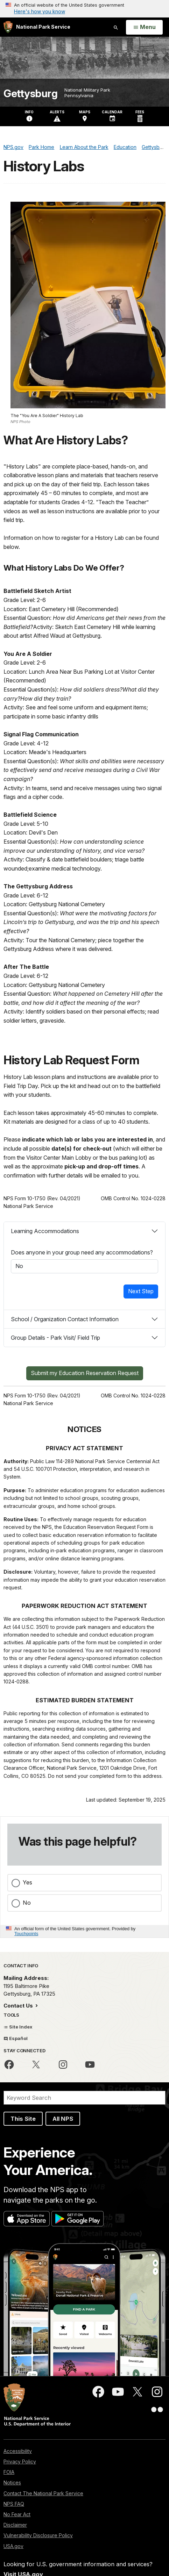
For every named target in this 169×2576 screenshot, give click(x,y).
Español (15, 2038)
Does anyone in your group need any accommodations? (82, 1252)
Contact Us (18, 2005)
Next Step (141, 1291)
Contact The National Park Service (43, 2493)
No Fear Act (16, 2514)
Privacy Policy (19, 2461)
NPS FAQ (13, 2504)
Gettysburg (30, 93)
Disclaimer (15, 2525)
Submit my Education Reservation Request (85, 1372)
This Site (23, 2118)
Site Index (18, 2027)
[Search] (84, 2098)
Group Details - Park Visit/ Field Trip (55, 1337)
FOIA (8, 2472)
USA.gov (13, 2546)
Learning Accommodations (45, 1231)
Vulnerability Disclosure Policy (38, 2535)
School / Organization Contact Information (65, 1319)
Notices (12, 2482)
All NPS (62, 2118)
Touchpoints (26, 1933)
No (27, 1902)
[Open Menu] (144, 27)
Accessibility (17, 2451)
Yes (27, 1882)
